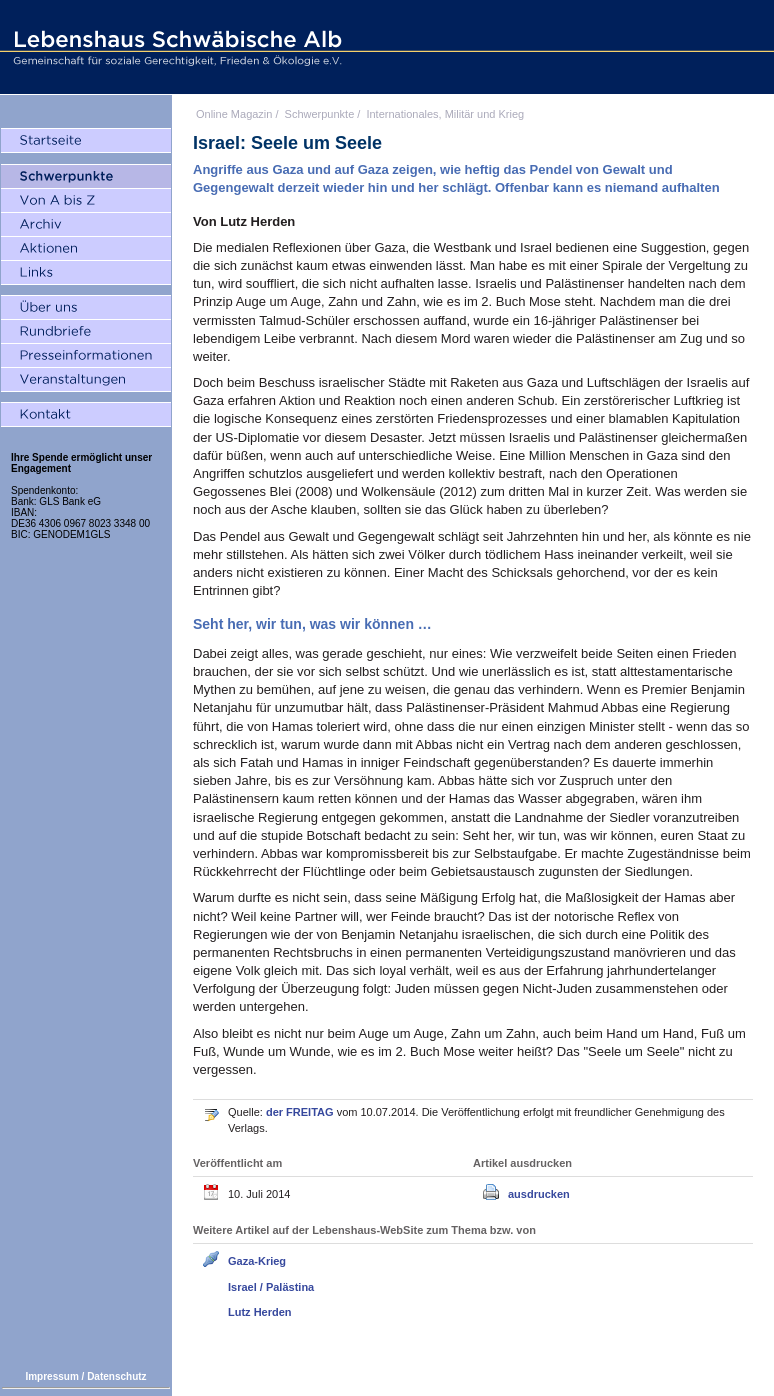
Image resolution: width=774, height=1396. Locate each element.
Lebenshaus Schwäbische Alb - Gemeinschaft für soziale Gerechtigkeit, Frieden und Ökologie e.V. (175, 47)
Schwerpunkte (320, 114)
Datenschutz (116, 1376)
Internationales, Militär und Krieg (445, 114)
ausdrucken (539, 1194)
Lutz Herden (260, 1312)
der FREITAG (301, 1112)
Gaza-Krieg (257, 1261)
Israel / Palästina (271, 1287)
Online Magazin (234, 114)
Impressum (51, 1376)
